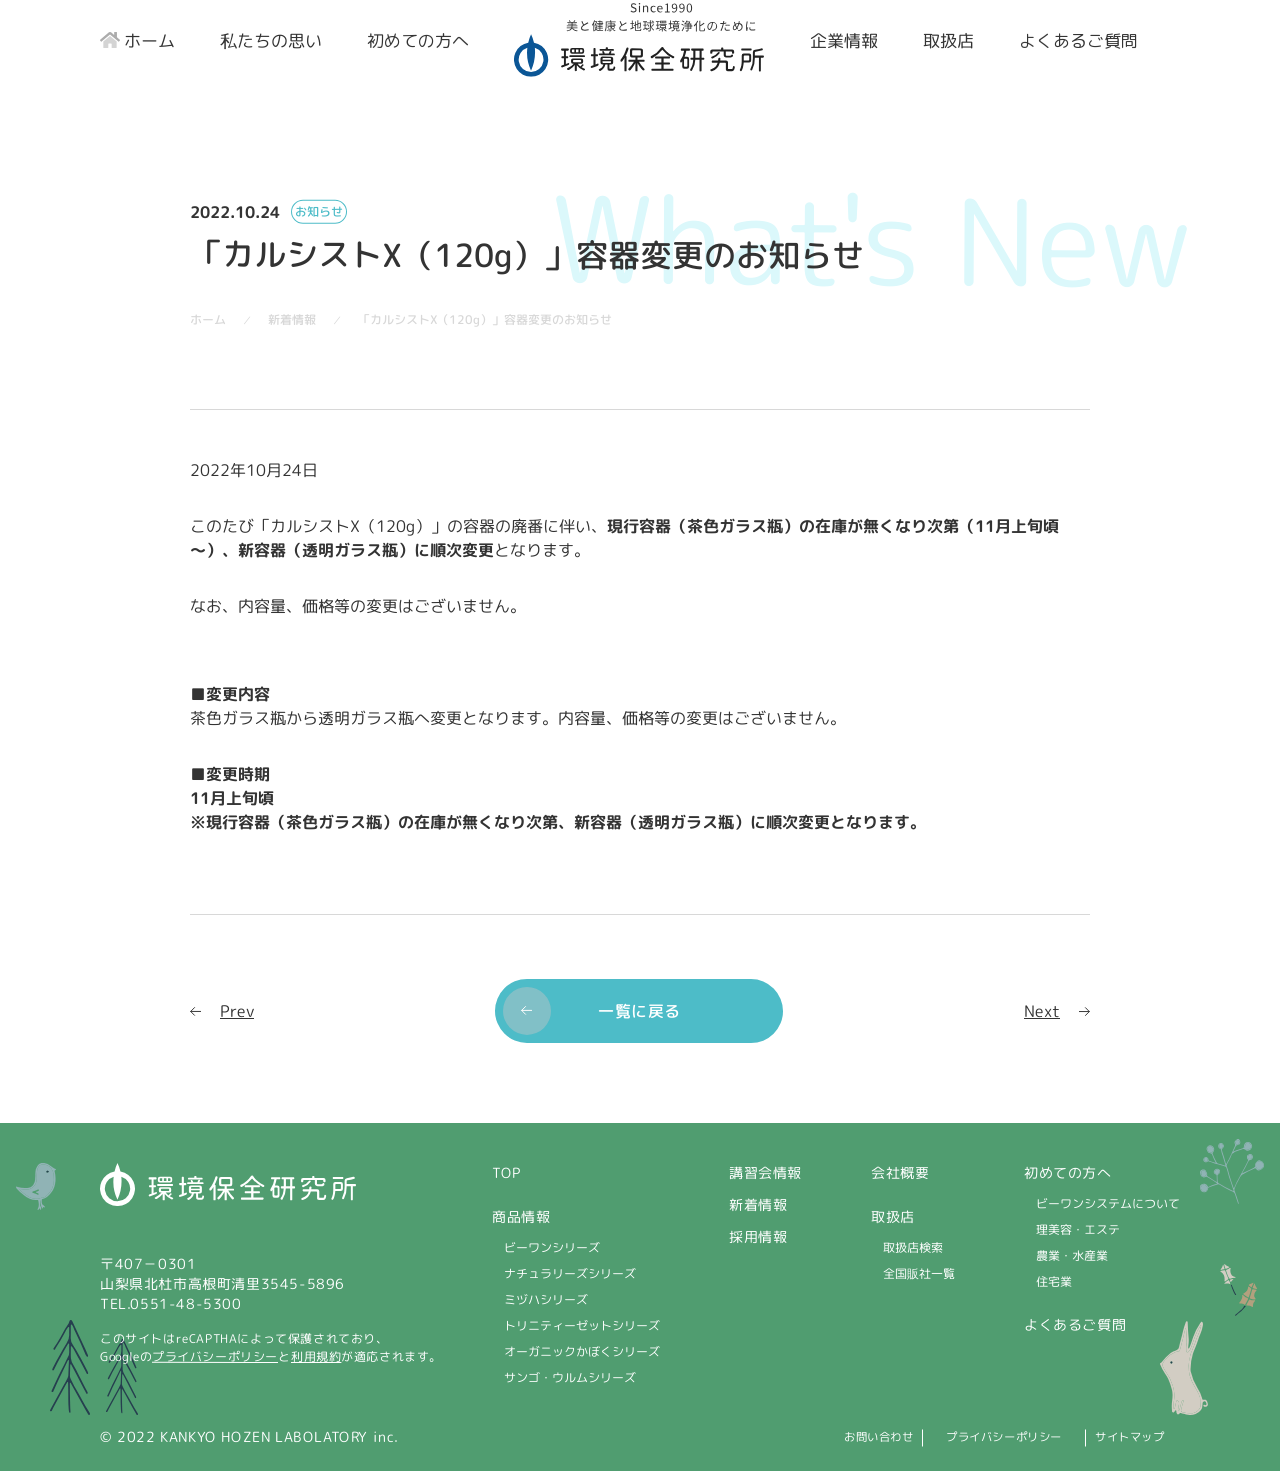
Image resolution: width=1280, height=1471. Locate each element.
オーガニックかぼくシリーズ (582, 1351)
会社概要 (900, 1172)
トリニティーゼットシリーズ (582, 1325)
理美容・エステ (1078, 1229)
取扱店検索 (913, 1247)
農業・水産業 (1072, 1255)
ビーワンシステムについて (1108, 1203)
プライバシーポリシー (215, 1356)
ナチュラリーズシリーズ (570, 1273)
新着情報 (758, 1204)
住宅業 (1054, 1281)
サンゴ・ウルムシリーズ (570, 1377)
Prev (237, 1010)
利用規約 (316, 1356)
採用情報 (758, 1236)
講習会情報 (765, 1172)
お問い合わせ (807, 1436)
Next (1042, 1010)
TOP (506, 1172)
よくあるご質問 (1075, 1324)
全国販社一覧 (919, 1273)
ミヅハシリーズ (546, 1299)
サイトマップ (1136, 1436)
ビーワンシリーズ (552, 1247)
